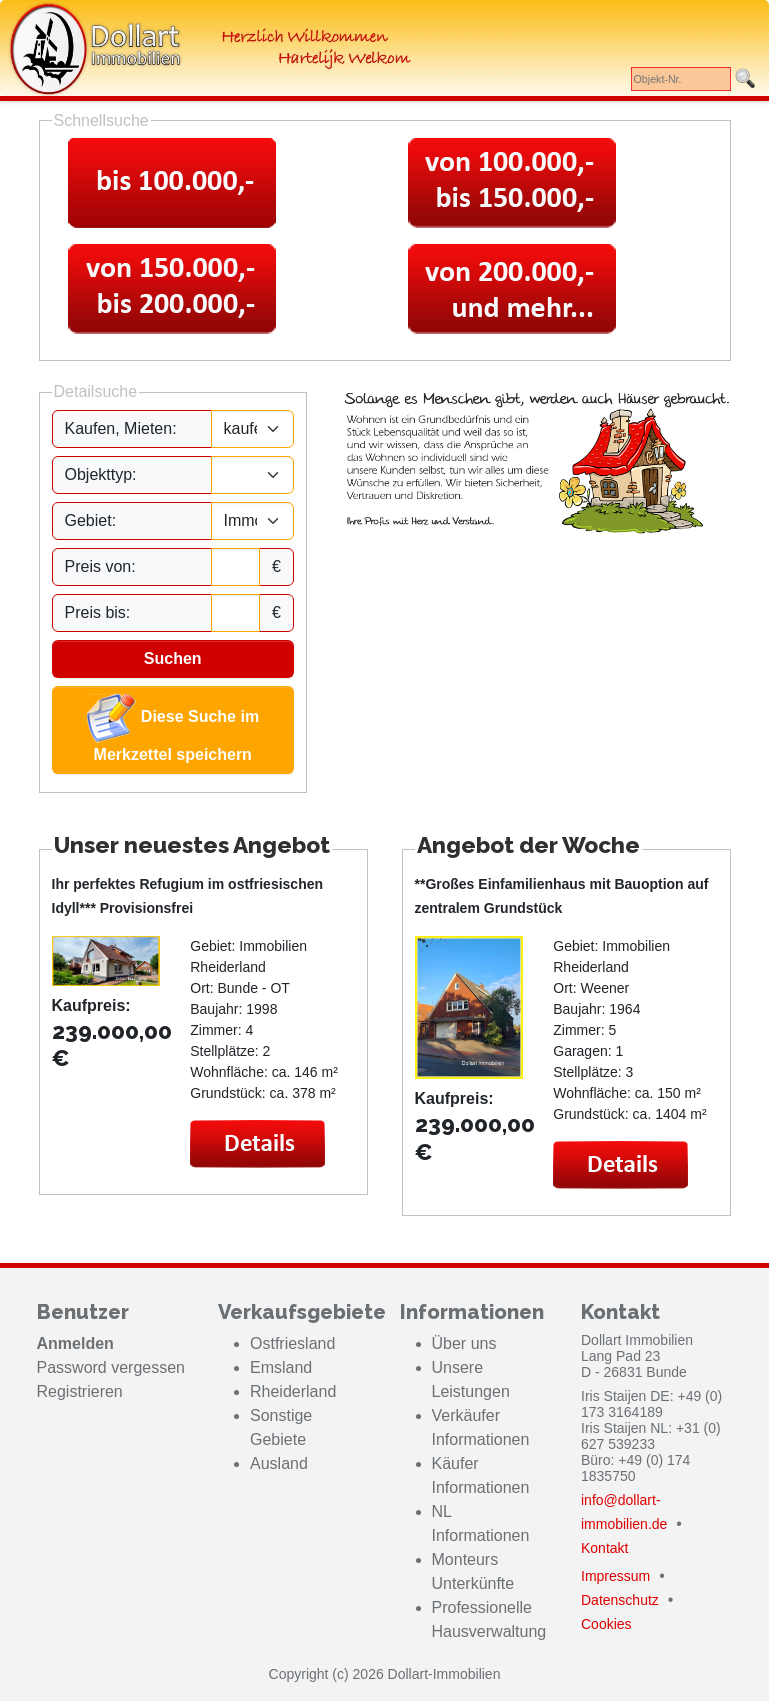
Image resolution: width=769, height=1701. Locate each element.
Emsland (281, 1367)
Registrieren (80, 1391)
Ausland (279, 1463)
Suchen (173, 658)
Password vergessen (111, 1367)
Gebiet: (91, 520)
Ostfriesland (292, 1343)
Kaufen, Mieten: (121, 428)
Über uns (464, 1343)
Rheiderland (293, 1391)
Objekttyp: (101, 474)
